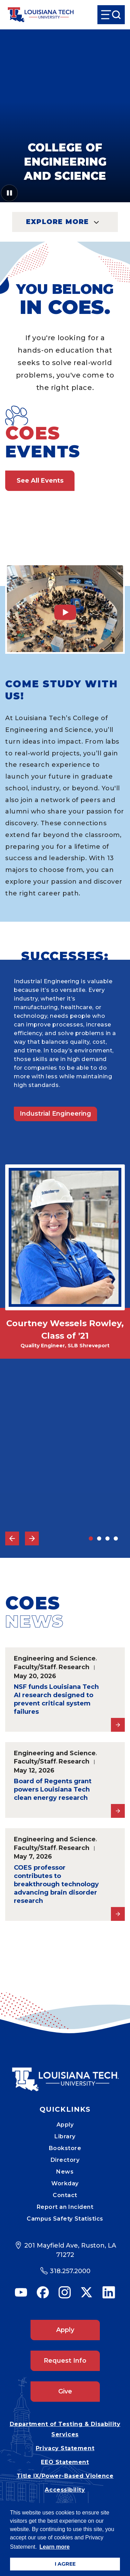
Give (65, 2391)
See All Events (40, 480)
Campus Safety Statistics (65, 2218)
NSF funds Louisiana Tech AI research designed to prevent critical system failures (56, 1699)
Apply (65, 2124)
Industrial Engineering (55, 1113)
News (64, 2171)
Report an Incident (65, 2207)
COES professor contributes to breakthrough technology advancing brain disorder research (56, 1884)
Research (74, 1667)
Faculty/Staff (35, 1667)
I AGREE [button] (65, 2564)
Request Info (65, 2360)
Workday (65, 2183)
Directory (65, 2160)
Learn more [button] (55, 2547)
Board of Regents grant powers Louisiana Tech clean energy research (53, 1789)
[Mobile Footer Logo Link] (65, 2074)
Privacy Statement (65, 2448)
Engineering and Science (55, 1658)
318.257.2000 (70, 2271)
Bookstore (65, 2148)
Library (65, 2136)
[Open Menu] (111, 14)
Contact (65, 2195)
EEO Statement (65, 2462)
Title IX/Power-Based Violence (65, 2476)
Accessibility (65, 2489)
